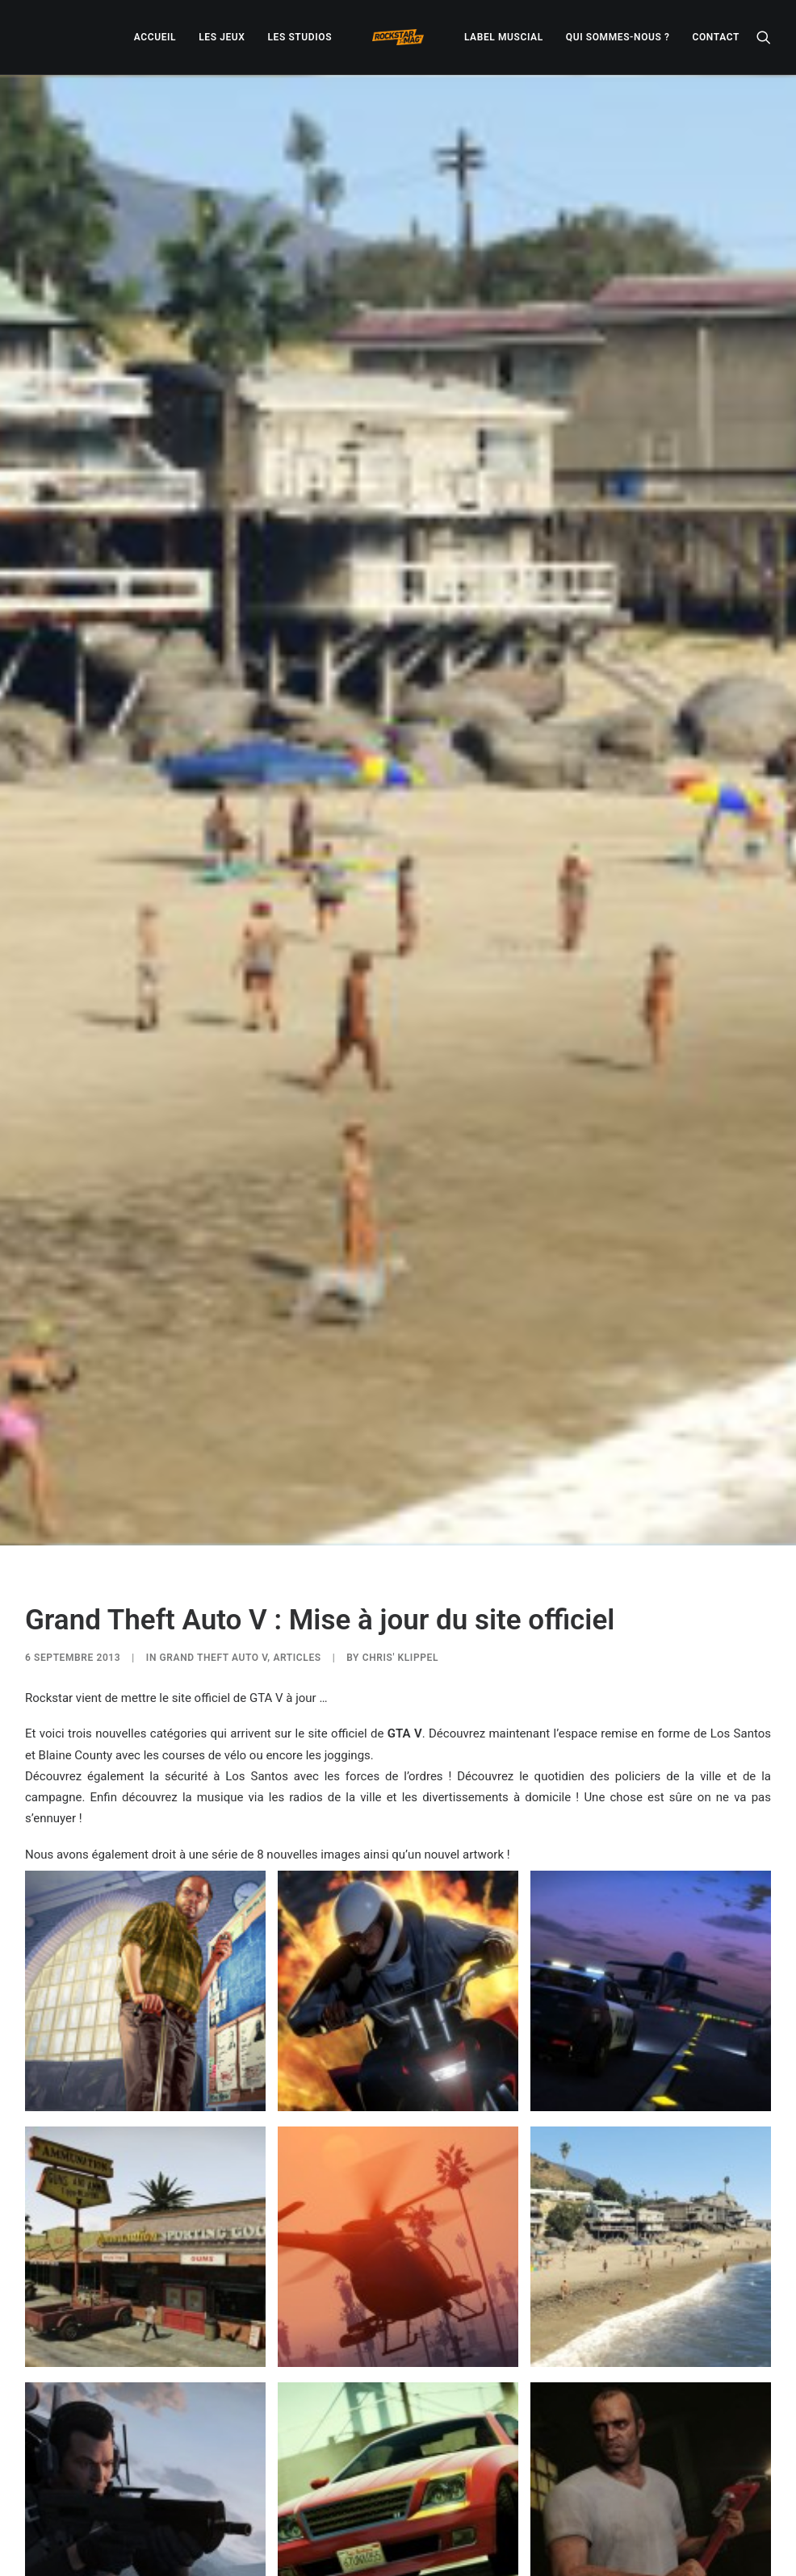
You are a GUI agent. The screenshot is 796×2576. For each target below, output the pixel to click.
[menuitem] (155, 37)
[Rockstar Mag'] (398, 37)
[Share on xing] (461, 2509)
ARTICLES (296, 1403)
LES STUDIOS (299, 37)
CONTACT (716, 37)
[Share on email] (482, 2509)
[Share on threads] (356, 2509)
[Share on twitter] (335, 2509)
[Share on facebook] (314, 2509)
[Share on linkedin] (398, 2509)
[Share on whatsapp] (419, 2509)
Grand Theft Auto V (214, 1403)
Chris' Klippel (400, 1403)
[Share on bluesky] (440, 2509)
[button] (763, 37)
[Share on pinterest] (377, 2509)
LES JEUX (222, 37)
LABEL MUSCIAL (503, 37)
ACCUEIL (155, 37)
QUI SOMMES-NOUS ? (618, 37)
